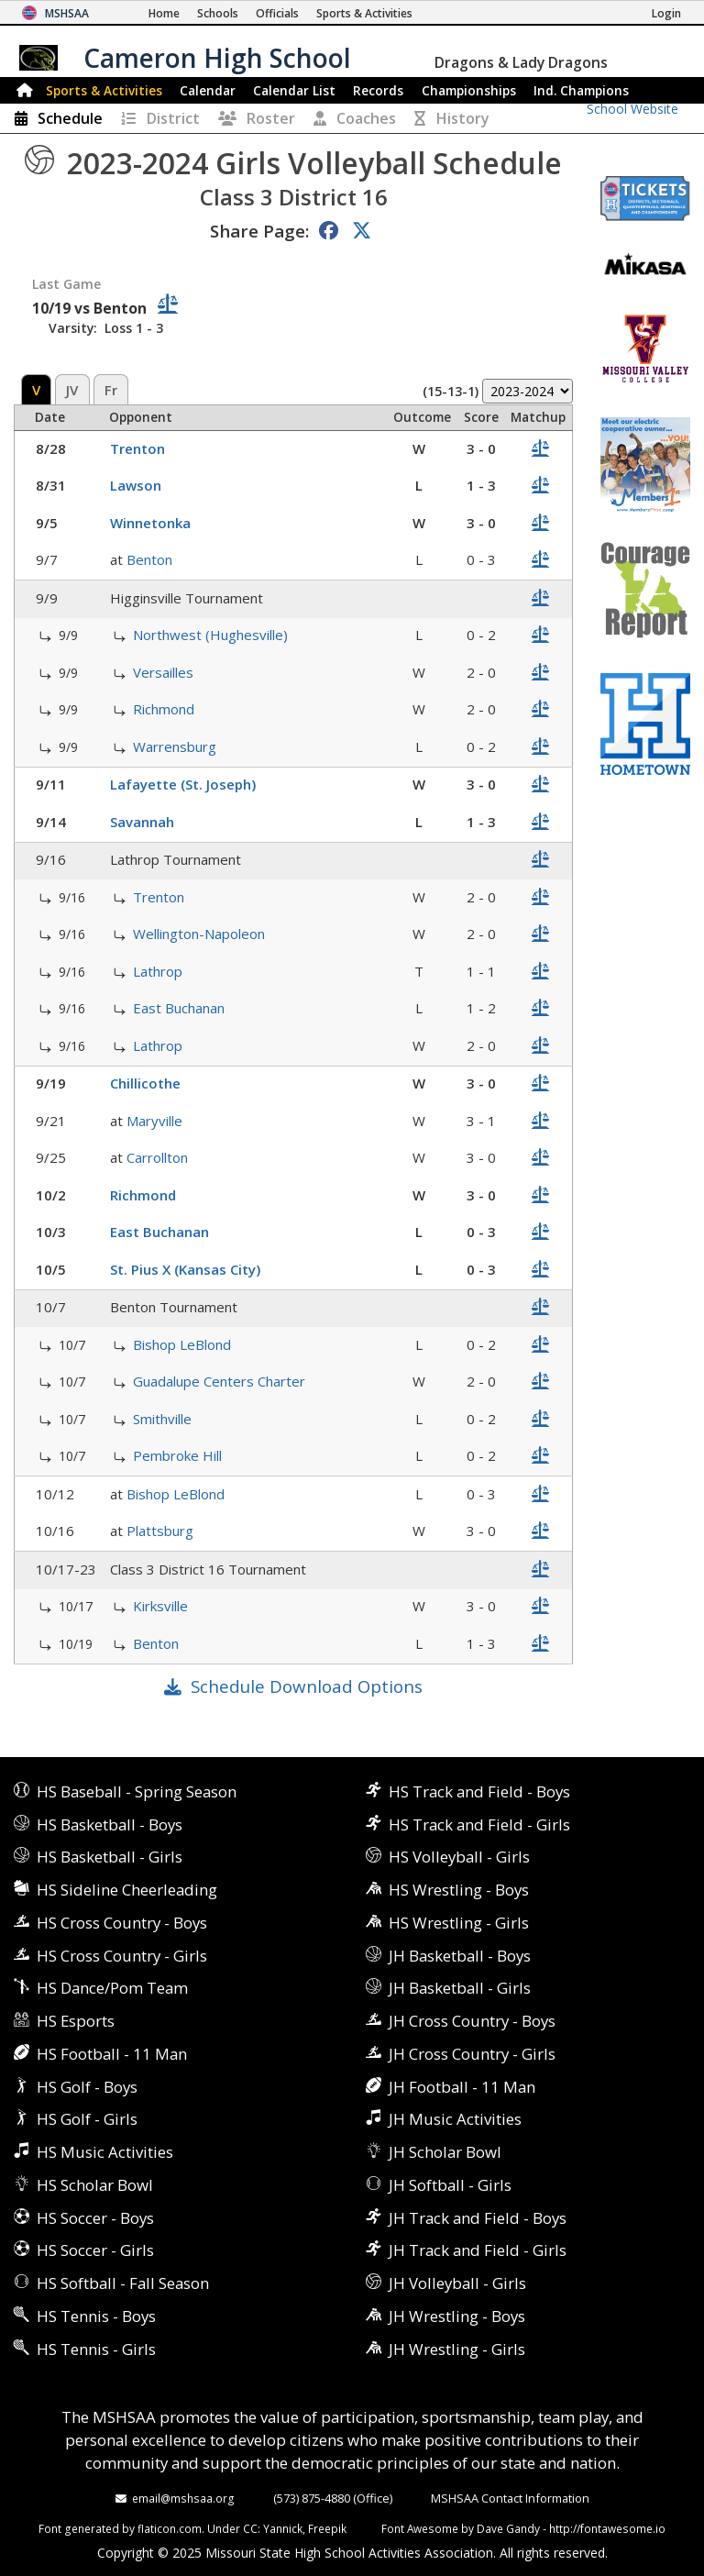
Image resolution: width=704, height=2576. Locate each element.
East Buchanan (179, 1008)
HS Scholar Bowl (95, 2184)
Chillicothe (145, 1083)
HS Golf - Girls (87, 2118)
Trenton (137, 448)
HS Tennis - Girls (96, 2349)
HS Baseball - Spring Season (136, 1791)
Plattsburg (159, 1530)
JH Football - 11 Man (462, 2086)
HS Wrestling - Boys (459, 1889)
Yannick (282, 2528)
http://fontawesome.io (607, 2528)
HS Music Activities (105, 2151)
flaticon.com (170, 2528)
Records (378, 90)
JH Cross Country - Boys (472, 2020)
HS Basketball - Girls (109, 1856)
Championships (469, 90)
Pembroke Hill (177, 1455)
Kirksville (160, 1606)
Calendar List (294, 90)
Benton (149, 559)
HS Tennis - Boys (96, 2316)
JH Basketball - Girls (460, 1987)
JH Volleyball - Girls (457, 2283)
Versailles (163, 672)
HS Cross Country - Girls (122, 1955)
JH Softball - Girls (450, 2184)
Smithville (162, 1419)
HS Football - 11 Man (112, 2053)
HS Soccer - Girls (95, 2250)
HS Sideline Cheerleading (127, 1889)
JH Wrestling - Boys (457, 2316)
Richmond (163, 709)
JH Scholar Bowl (445, 2151)
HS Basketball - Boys (109, 1824)
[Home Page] (164, 13)
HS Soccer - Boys (95, 2217)
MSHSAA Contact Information (510, 2498)
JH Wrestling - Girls (457, 2349)
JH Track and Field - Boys (477, 2217)
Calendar (208, 90)
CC (250, 2528)
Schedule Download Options (307, 1686)
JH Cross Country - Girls (472, 2053)
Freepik (327, 2528)
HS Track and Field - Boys (479, 1791)
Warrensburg (174, 746)
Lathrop (157, 971)
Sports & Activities (104, 90)
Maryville (154, 1120)
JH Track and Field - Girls (477, 2250)
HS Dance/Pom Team (112, 1987)
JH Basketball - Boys (460, 1955)
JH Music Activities (455, 2118)
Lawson (135, 485)
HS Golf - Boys (87, 2086)
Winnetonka (150, 523)
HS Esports (76, 2020)
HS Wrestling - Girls (459, 1922)
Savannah (142, 822)
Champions (581, 90)
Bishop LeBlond (182, 1344)
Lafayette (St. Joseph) (183, 784)
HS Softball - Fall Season (123, 2283)
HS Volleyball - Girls (459, 1856)
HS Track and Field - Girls (479, 1824)
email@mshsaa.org (183, 2498)
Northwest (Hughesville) (210, 634)
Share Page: (259, 230)
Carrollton (157, 1157)
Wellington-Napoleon (199, 933)
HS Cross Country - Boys (122, 1922)
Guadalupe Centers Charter (219, 1381)
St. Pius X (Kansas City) (185, 1269)
